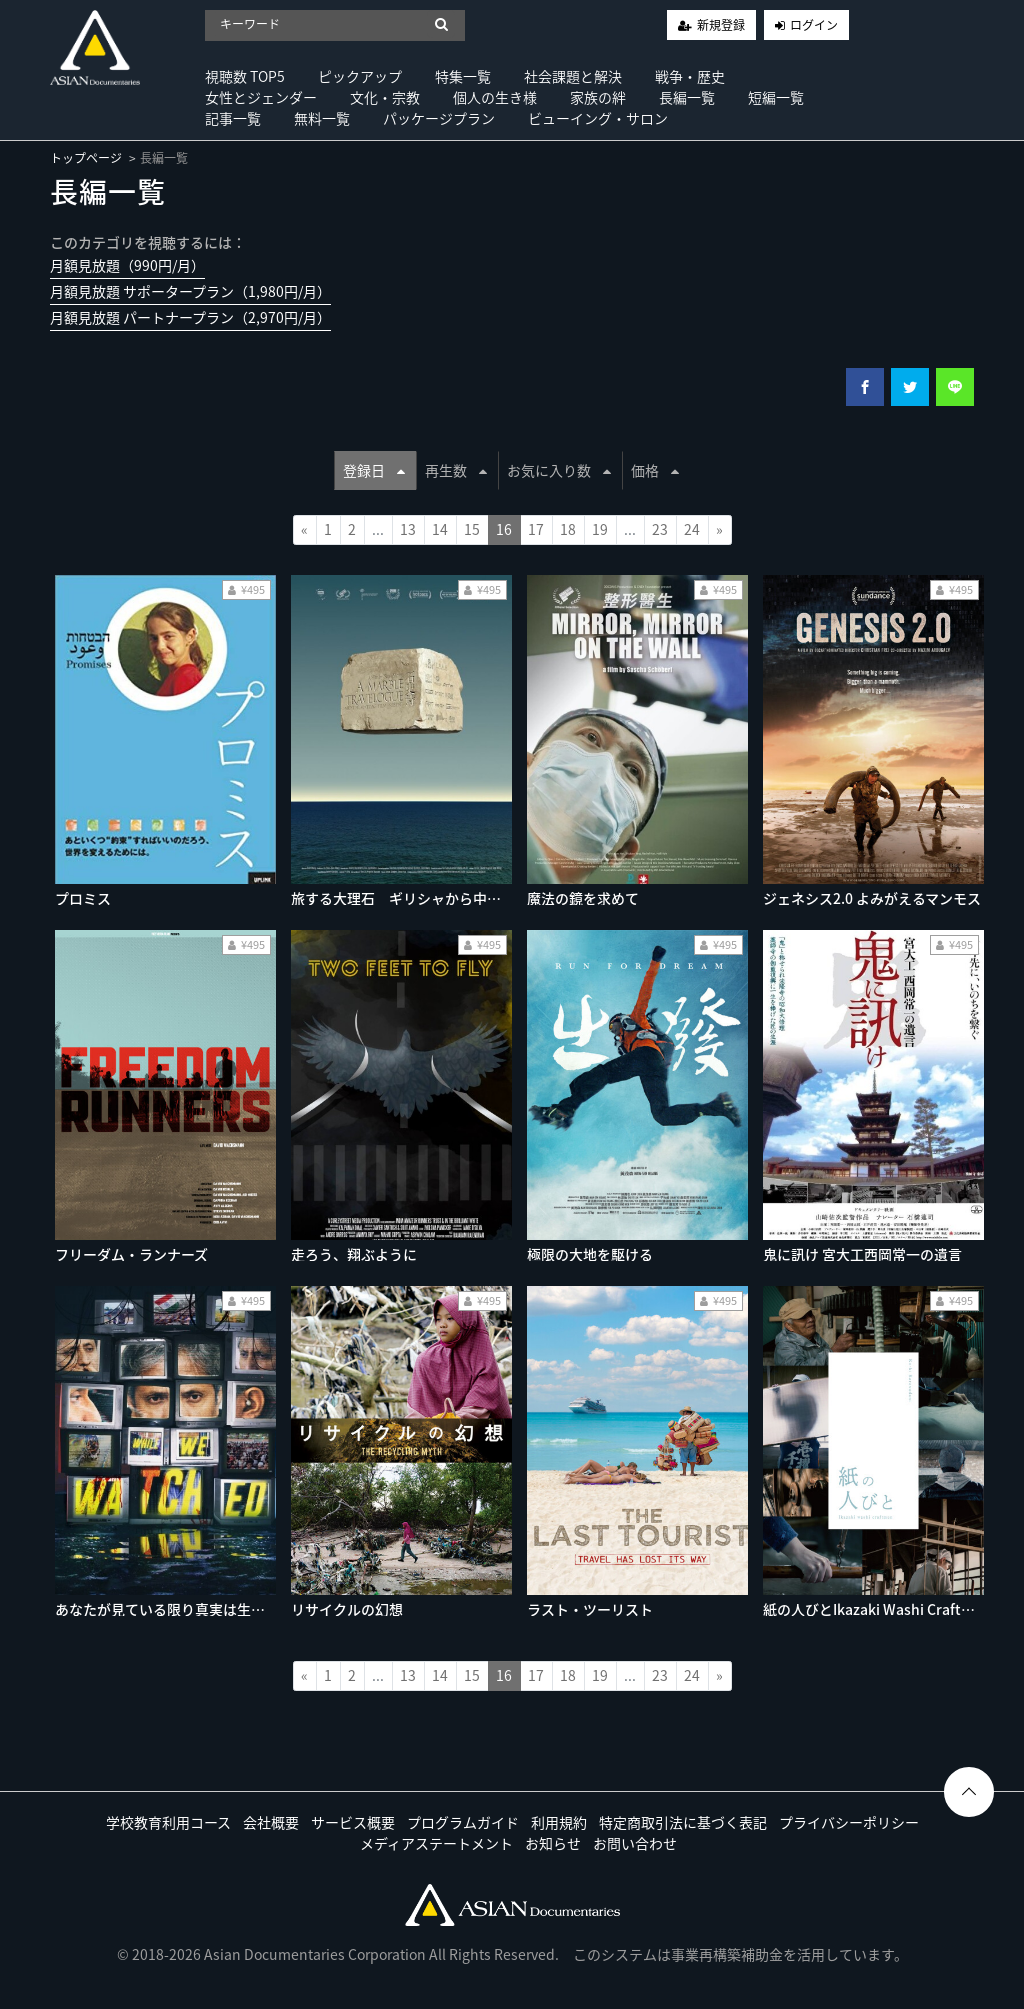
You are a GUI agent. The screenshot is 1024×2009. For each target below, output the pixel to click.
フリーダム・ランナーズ (131, 1254)
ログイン (814, 25)
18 (568, 529)
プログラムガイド (463, 1822)
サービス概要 (353, 1822)
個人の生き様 (495, 97)
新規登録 (721, 25)
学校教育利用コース (168, 1822)
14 (440, 529)
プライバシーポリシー (849, 1822)
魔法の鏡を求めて (583, 898)
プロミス (83, 898)
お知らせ (553, 1843)
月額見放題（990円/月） (127, 265)
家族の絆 (598, 97)
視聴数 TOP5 (245, 76)
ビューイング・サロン (598, 118)
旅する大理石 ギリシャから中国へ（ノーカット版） (459, 898)
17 (536, 529)
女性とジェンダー (261, 97)
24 (692, 529)
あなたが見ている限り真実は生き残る (174, 1609)
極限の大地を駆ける (590, 1254)
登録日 (374, 470)
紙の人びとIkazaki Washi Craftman (877, 1609)
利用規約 (559, 1822)
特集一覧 (463, 76)
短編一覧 (776, 97)
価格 (655, 470)
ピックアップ (360, 76)
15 (472, 529)
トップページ (86, 158)
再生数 (456, 470)
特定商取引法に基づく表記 (683, 1822)
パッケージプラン (439, 118)
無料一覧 (322, 118)
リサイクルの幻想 (347, 1609)
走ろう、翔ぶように (354, 1254)
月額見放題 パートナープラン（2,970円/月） (190, 317)
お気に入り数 (559, 470)
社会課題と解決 (573, 76)
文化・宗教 (385, 97)
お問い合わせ (635, 1843)
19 (600, 529)
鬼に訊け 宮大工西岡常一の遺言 (862, 1254)
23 (660, 529)
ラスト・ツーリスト (590, 1609)
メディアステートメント (436, 1843)
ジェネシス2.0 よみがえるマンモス (872, 898)
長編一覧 (687, 97)
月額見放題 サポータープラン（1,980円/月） (190, 291)
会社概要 (271, 1822)
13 (408, 529)
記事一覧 (233, 118)
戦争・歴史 (690, 76)
